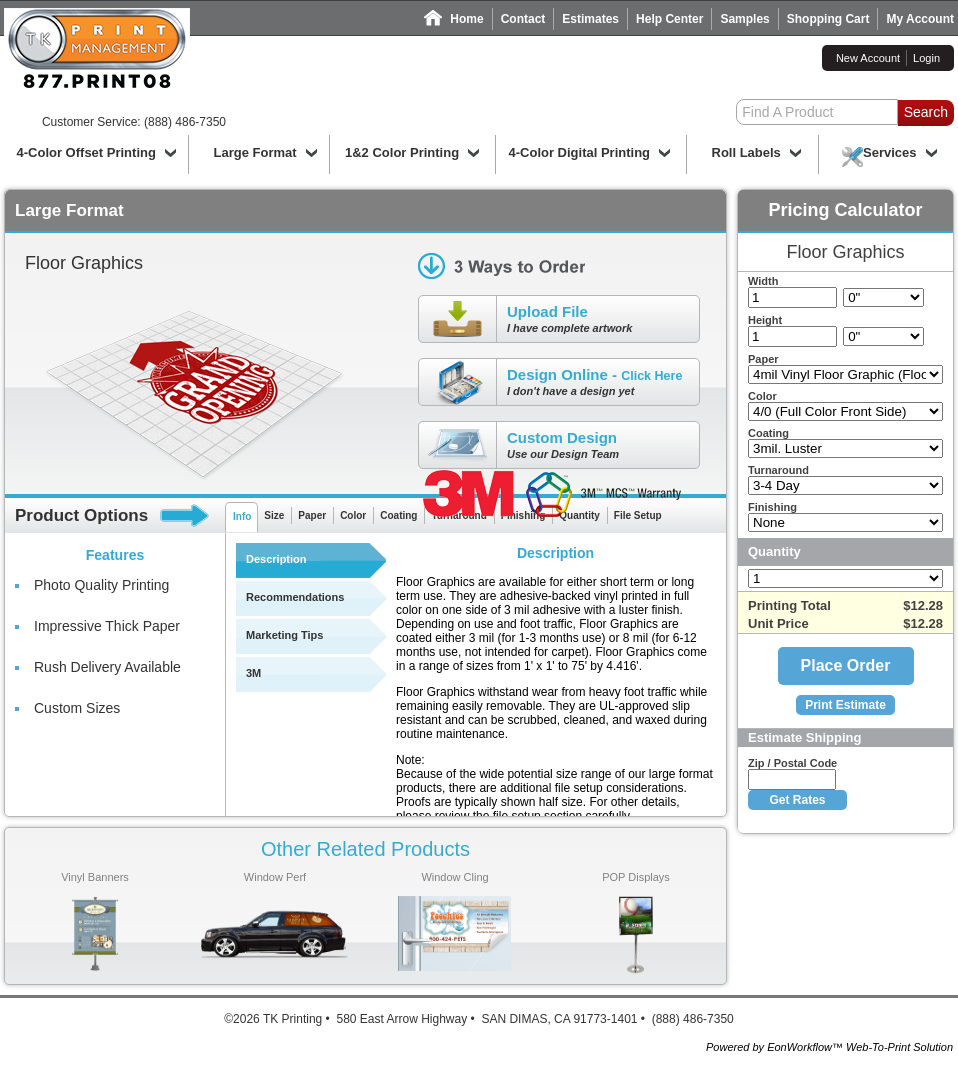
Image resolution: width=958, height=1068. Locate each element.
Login (926, 58)
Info (242, 516)
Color (353, 515)
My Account (920, 19)
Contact (523, 19)
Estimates (590, 19)
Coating (398, 515)
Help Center (669, 19)
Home (466, 19)
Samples (744, 19)
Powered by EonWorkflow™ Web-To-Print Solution (829, 1047)
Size (274, 515)
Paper (312, 515)
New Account (868, 58)
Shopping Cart (828, 19)
